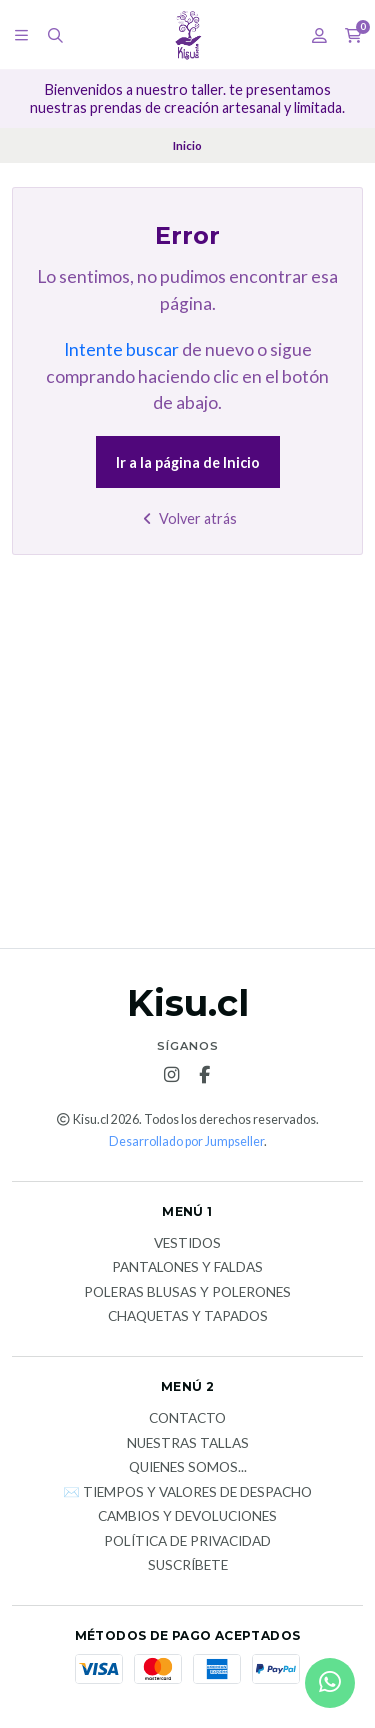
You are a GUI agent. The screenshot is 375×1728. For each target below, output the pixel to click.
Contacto (187, 1419)
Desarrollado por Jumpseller (186, 1141)
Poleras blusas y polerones (187, 1293)
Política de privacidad (187, 1542)
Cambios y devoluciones (187, 1517)
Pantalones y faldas (187, 1268)
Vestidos (187, 1244)
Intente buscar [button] (121, 349)
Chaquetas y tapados (188, 1317)
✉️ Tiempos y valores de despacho (187, 1493)
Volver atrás (187, 518)
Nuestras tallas (188, 1444)
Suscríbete (188, 1566)
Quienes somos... (188, 1468)
